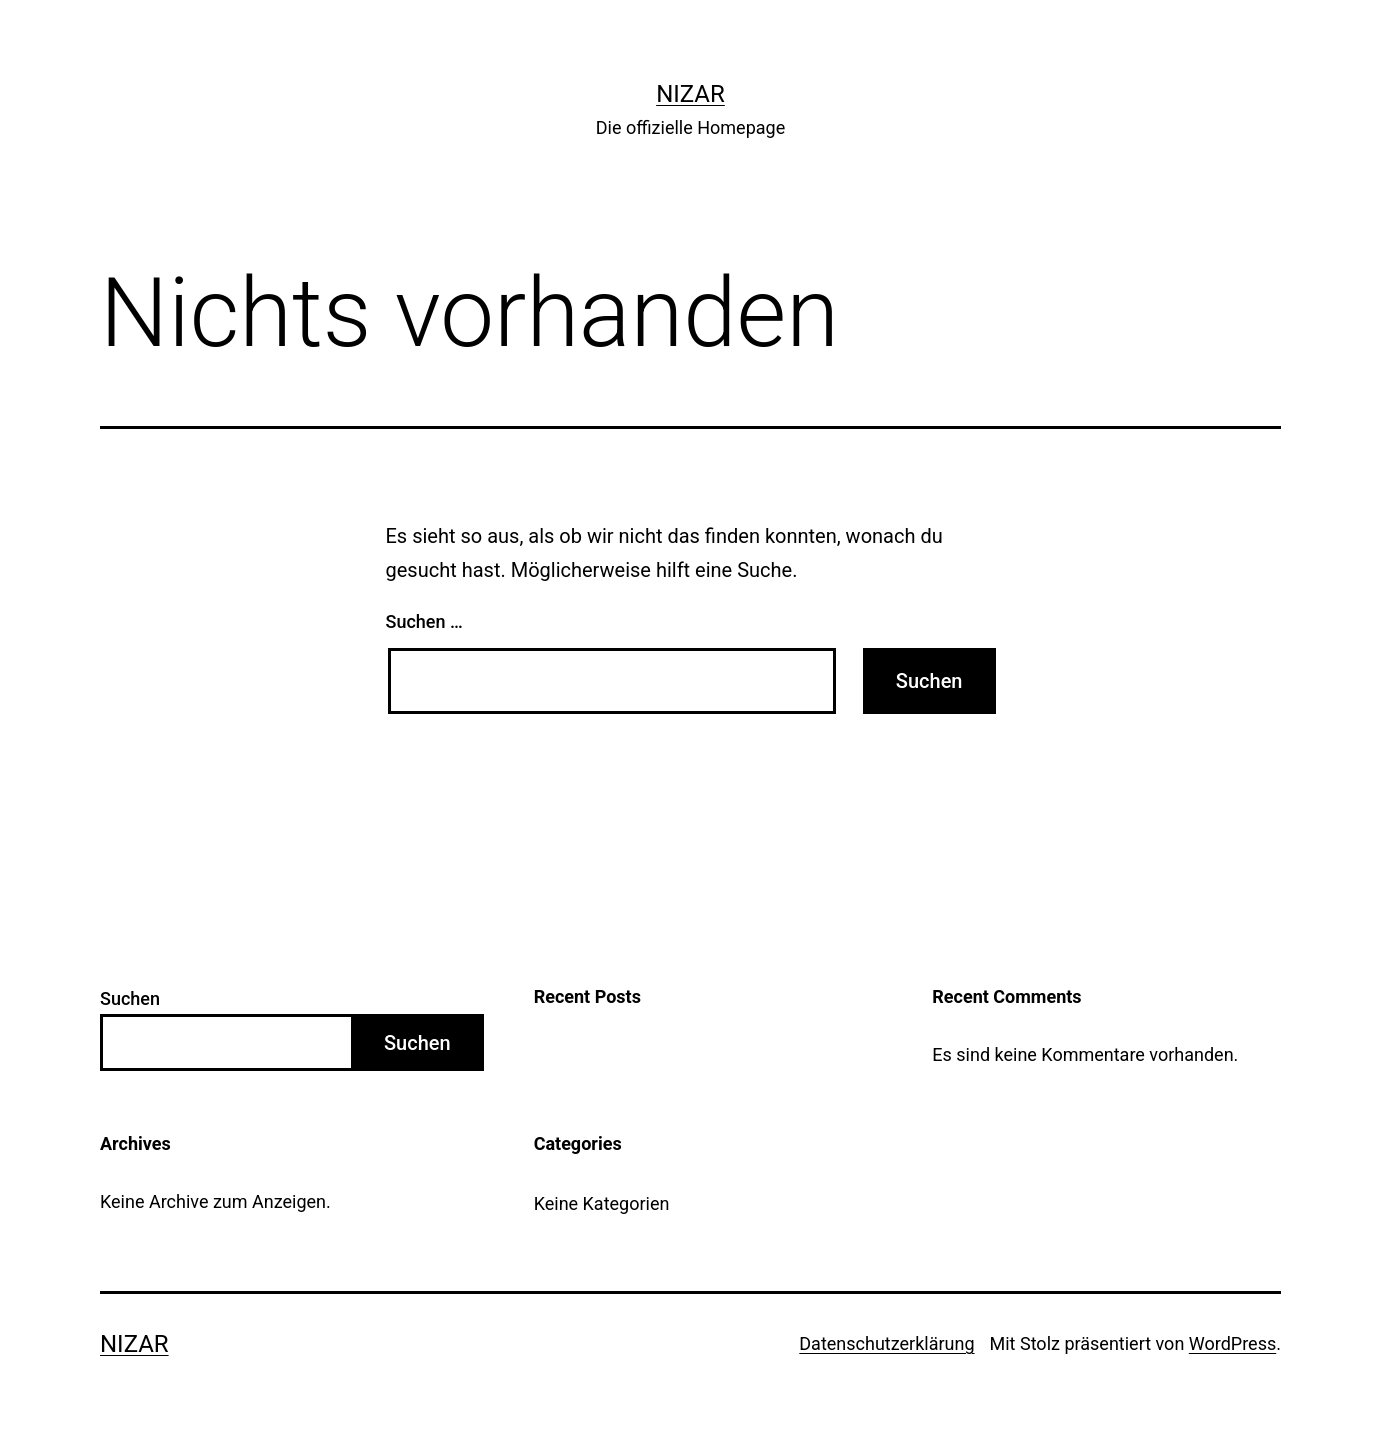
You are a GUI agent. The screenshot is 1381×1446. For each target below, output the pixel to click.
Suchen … (424, 621)
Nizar (690, 94)
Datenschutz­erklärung (886, 1343)
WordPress (1232, 1343)
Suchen (130, 998)
